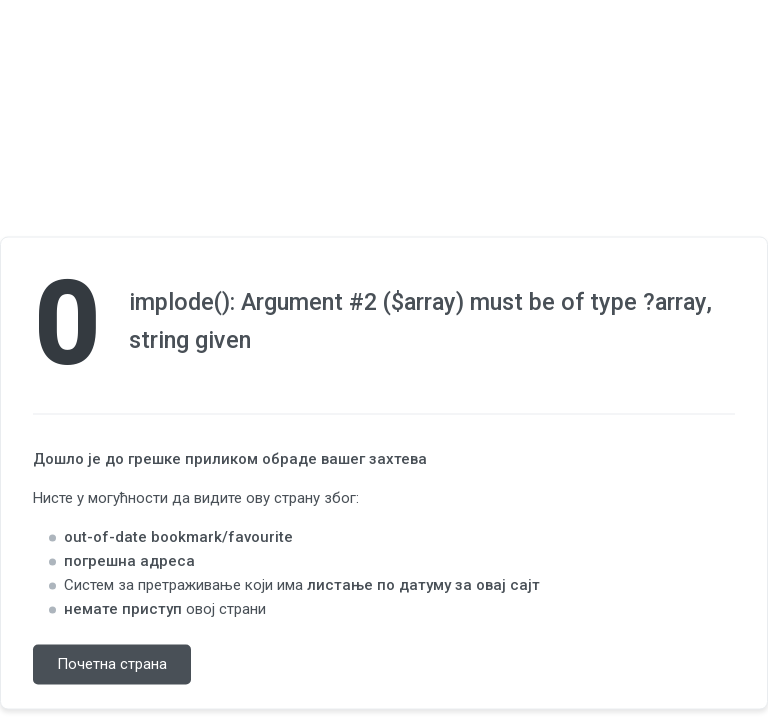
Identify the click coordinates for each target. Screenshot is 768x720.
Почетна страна (112, 665)
